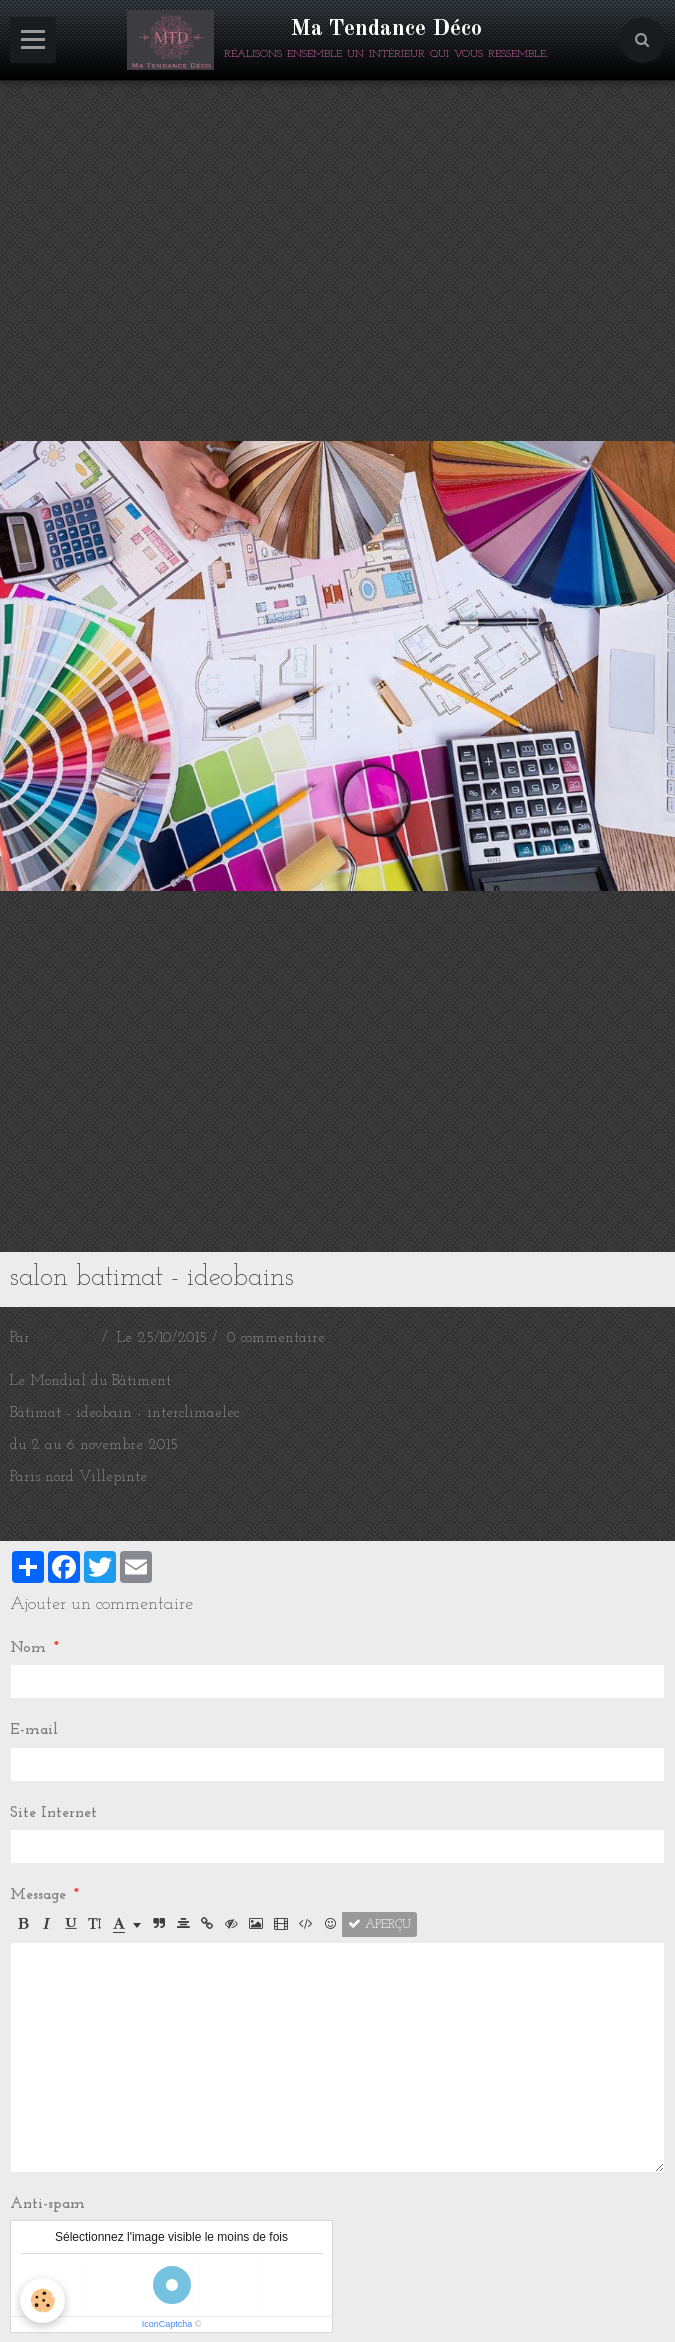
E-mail (34, 1730)
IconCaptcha (167, 2324)
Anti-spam (47, 2204)
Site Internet (53, 1813)
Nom (28, 1648)
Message (38, 1895)
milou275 (66, 1338)
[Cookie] (42, 2300)
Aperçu (379, 1924)
